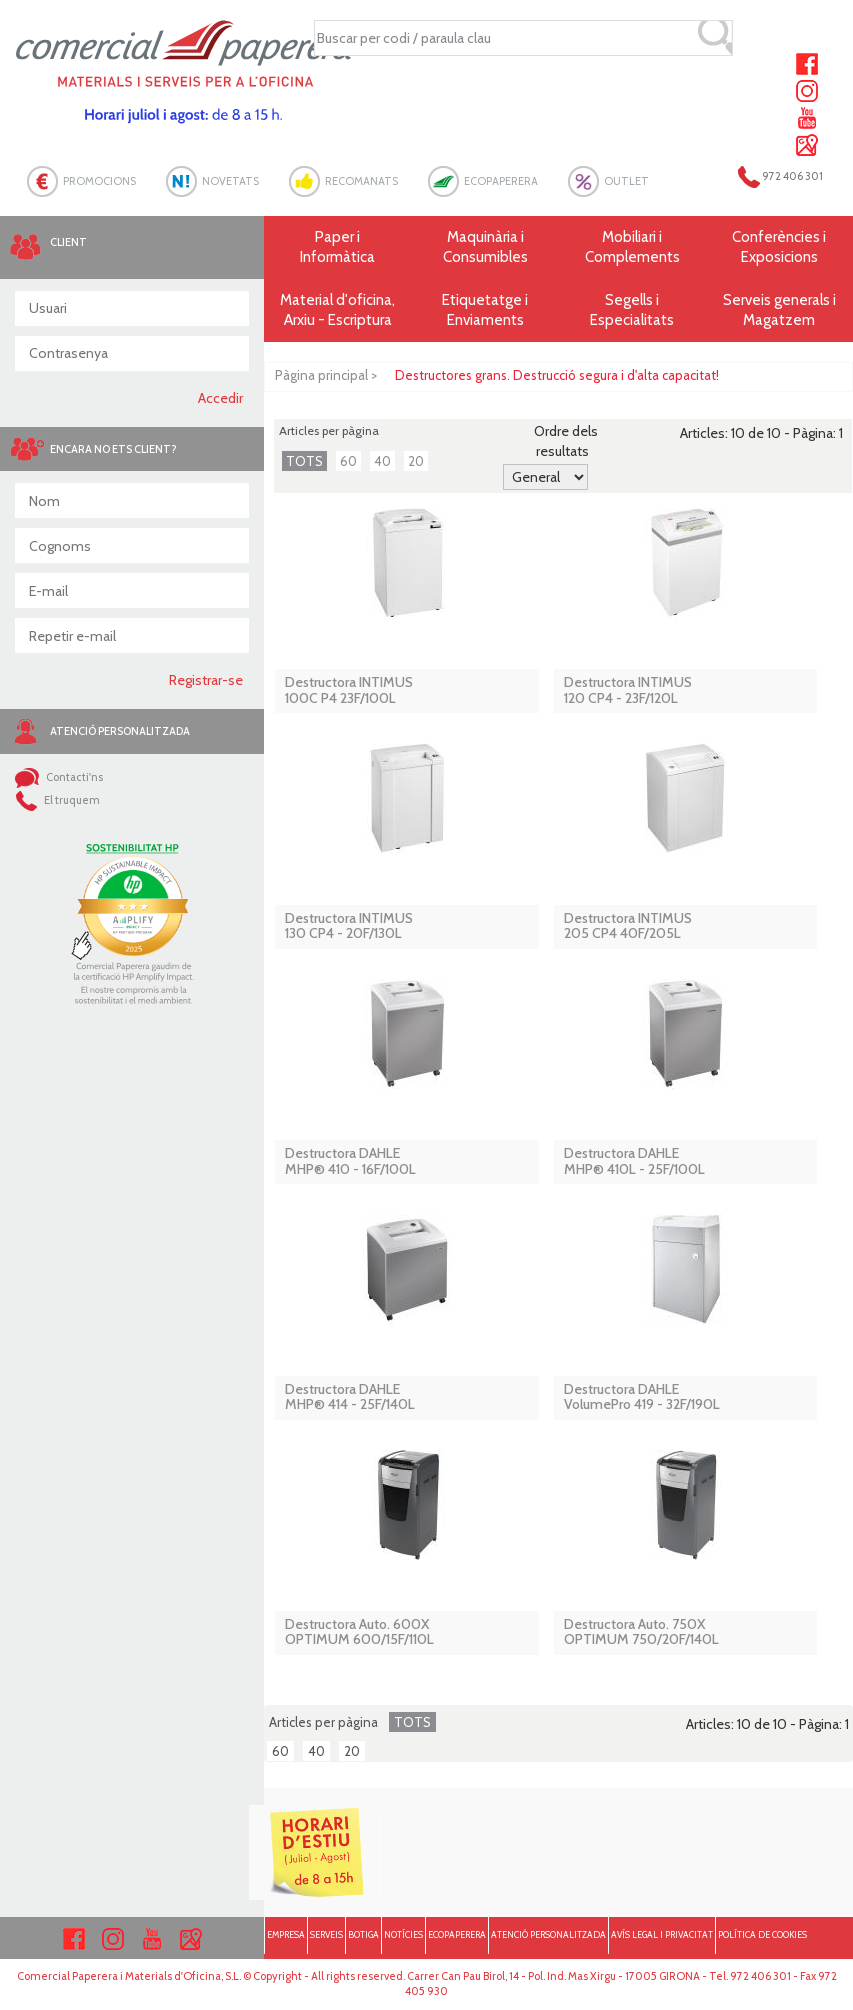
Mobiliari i (632, 247)
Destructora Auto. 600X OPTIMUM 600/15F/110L (359, 1632)
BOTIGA (363, 1934)
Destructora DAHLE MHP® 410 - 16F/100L (350, 1161)
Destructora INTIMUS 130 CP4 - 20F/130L (349, 926)
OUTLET (626, 181)
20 (416, 461)
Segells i (632, 310)
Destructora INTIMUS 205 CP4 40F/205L (628, 926)
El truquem (57, 800)
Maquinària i (485, 247)
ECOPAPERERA (501, 181)
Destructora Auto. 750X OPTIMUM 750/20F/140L (641, 1632)
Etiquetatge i (485, 310)
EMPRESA (286, 1934)
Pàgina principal (321, 375)
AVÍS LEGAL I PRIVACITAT (662, 1934)
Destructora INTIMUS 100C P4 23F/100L (349, 690)
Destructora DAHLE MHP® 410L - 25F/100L (634, 1161)
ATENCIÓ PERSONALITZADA (548, 1934)
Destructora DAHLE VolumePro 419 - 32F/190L (642, 1397)
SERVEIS (326, 1934)
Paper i (337, 247)
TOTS (304, 461)
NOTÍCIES (403, 1934)
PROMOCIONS (99, 181)
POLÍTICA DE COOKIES (762, 1934)
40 (382, 461)
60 (348, 461)
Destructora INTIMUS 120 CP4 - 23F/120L (628, 690)
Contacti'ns (59, 777)
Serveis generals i (779, 310)
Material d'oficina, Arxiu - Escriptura (337, 310)
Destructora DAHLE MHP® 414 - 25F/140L (350, 1397)
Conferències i (779, 247)
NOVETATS (230, 181)
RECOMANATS (361, 181)
